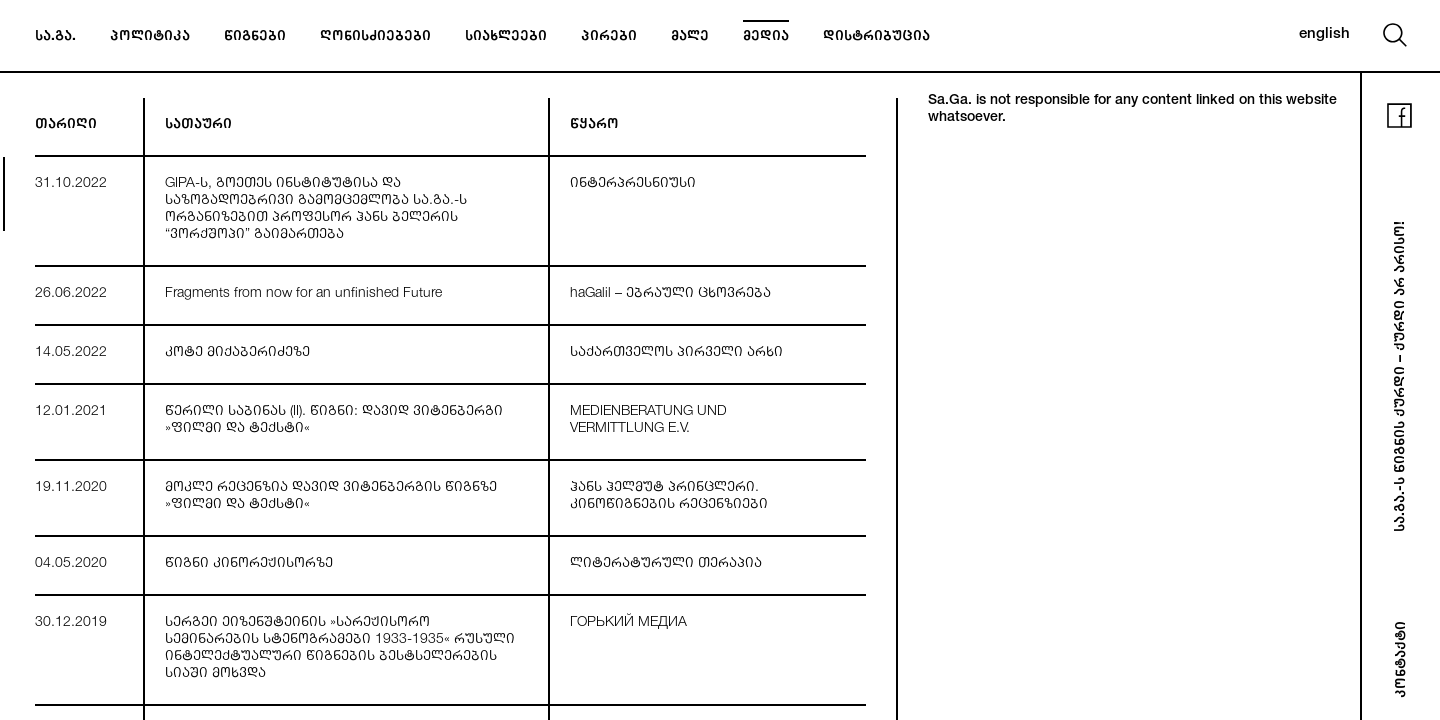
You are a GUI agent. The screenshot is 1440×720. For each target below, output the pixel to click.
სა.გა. (55, 38)
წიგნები (255, 38)
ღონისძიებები (375, 38)
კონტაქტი (1403, 659)
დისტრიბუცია (876, 38)
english (1324, 34)
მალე (690, 38)
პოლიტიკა (150, 38)
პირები (609, 38)
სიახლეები (506, 38)
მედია (766, 38)
